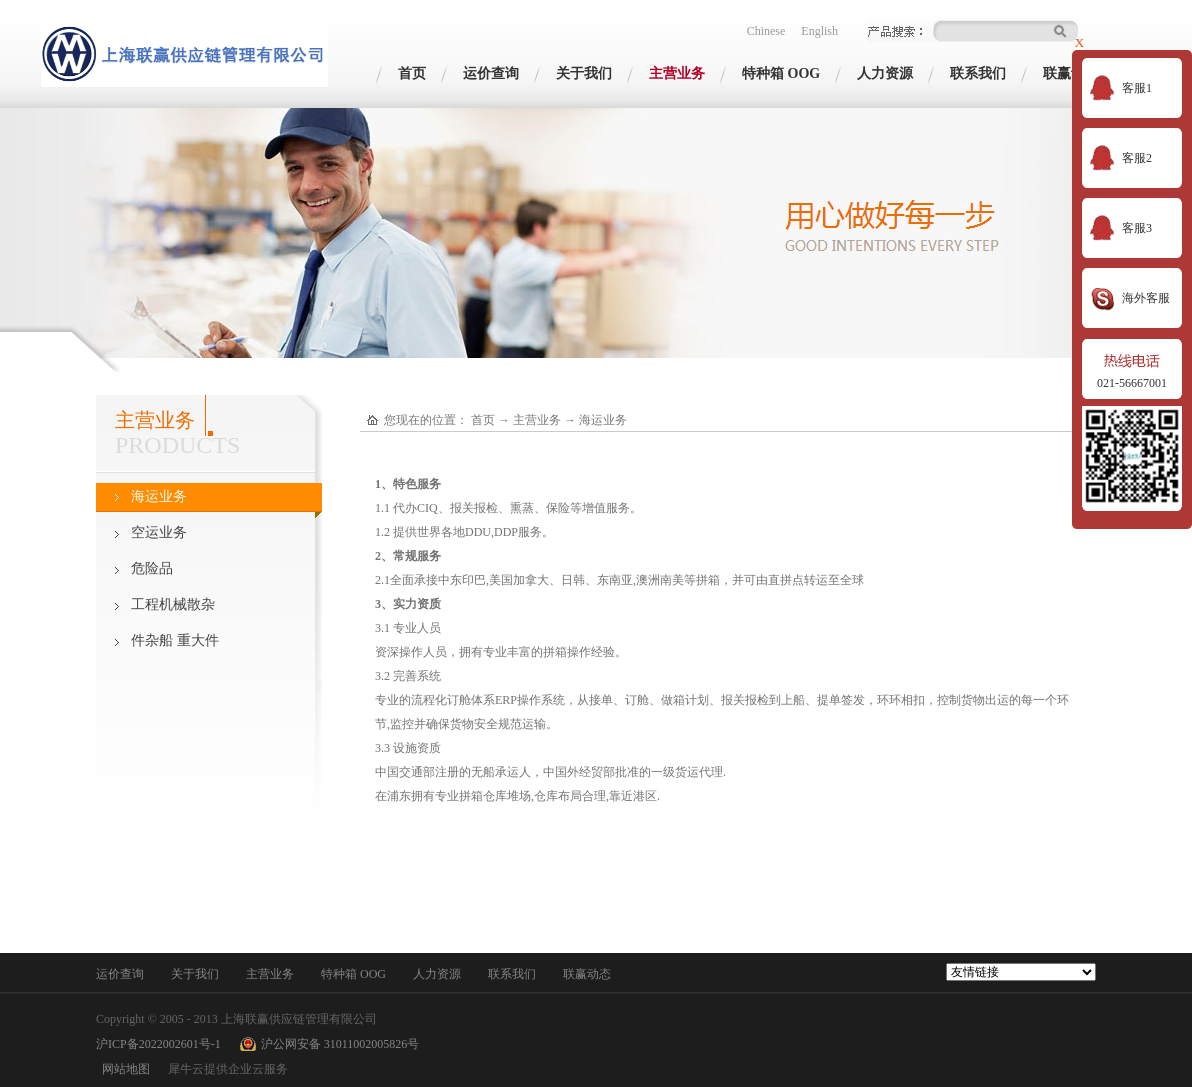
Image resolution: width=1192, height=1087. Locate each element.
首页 (412, 73)
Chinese (766, 31)
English (819, 31)
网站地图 (123, 1069)
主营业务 (537, 420)
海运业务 (603, 420)
